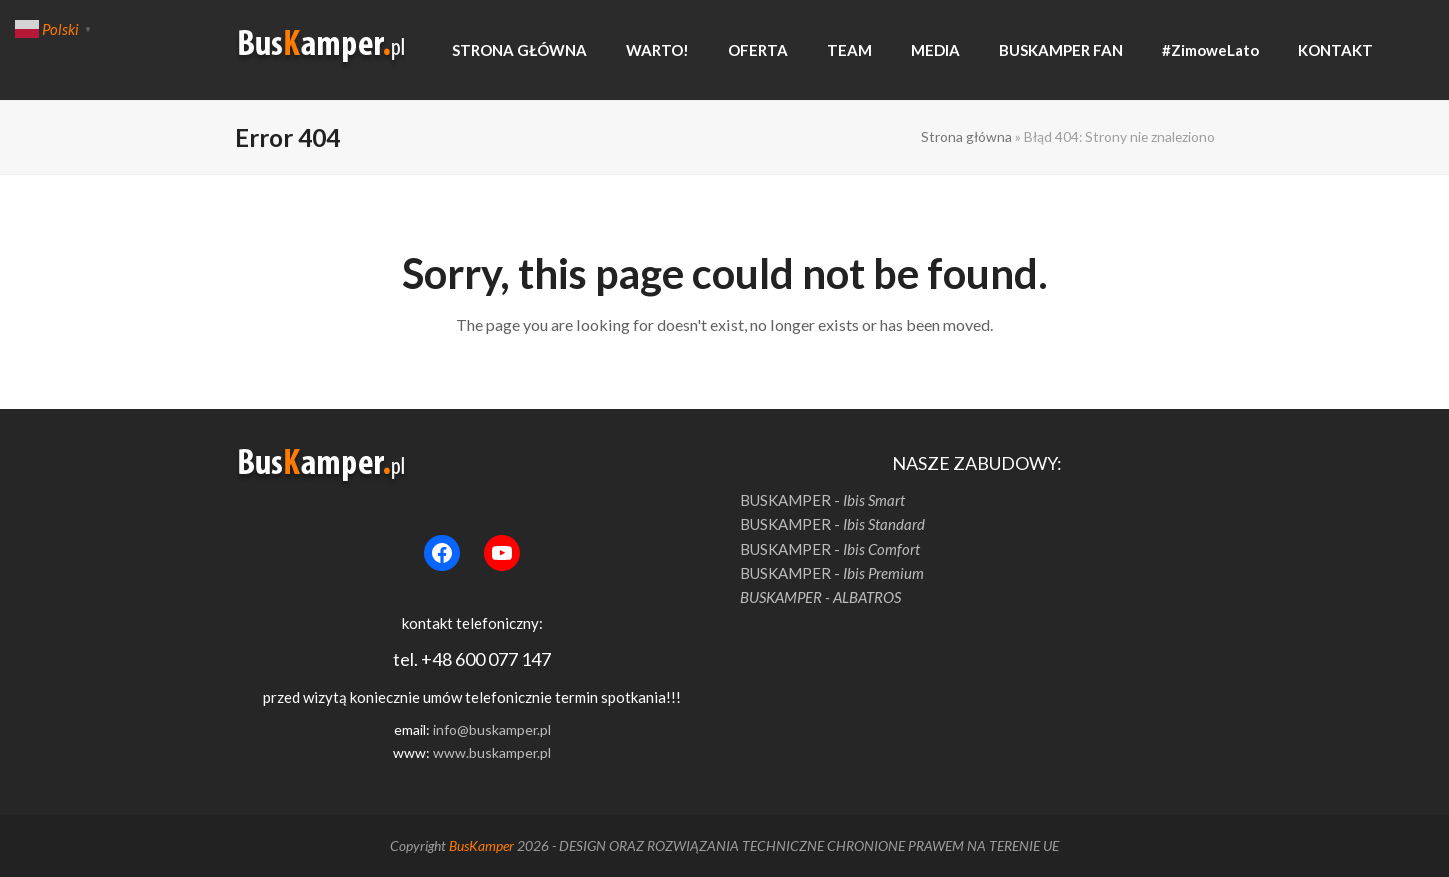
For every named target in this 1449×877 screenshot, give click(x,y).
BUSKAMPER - (822, 500)
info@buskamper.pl (492, 729)
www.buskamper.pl (492, 752)
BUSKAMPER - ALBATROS (820, 597)
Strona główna (966, 136)
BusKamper (481, 845)
